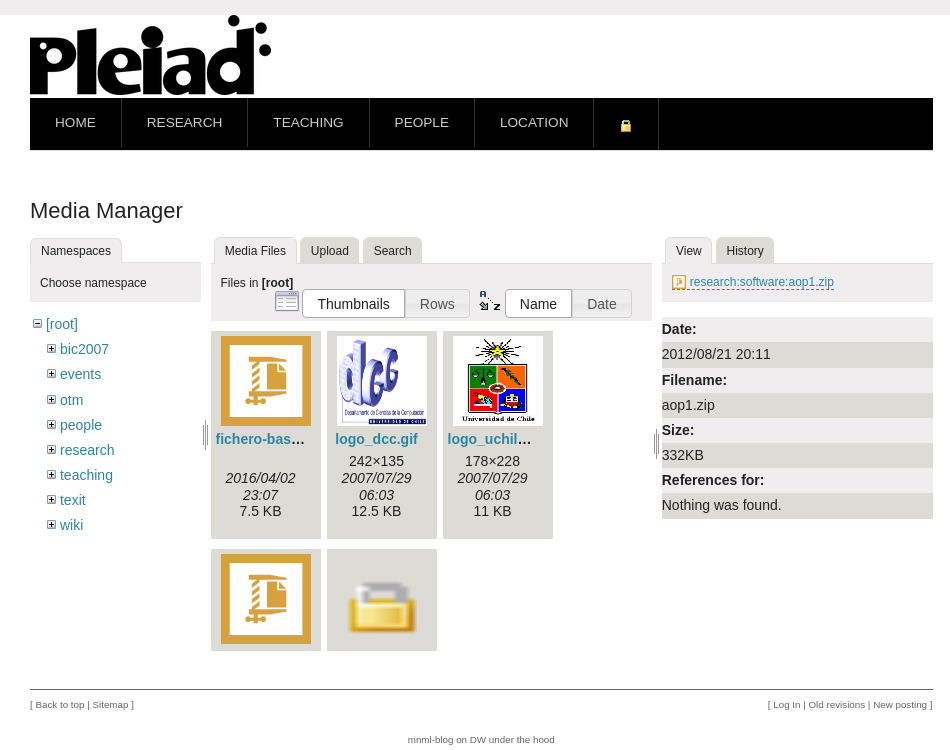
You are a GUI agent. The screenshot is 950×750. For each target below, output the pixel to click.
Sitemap (110, 704)
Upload (330, 251)
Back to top (59, 704)
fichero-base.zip (269, 439)
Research (185, 122)
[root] (62, 324)
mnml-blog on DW (447, 739)
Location (534, 122)
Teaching (308, 122)
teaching (86, 475)
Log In (786, 704)
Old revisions (837, 704)
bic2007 (84, 349)
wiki (71, 525)
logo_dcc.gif (376, 439)
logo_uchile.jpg (499, 439)
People (422, 122)
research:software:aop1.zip (762, 282)
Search (393, 251)
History (745, 251)
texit (73, 500)
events (80, 374)
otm (71, 400)
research (87, 450)
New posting (900, 704)
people (81, 425)
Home (75, 122)
